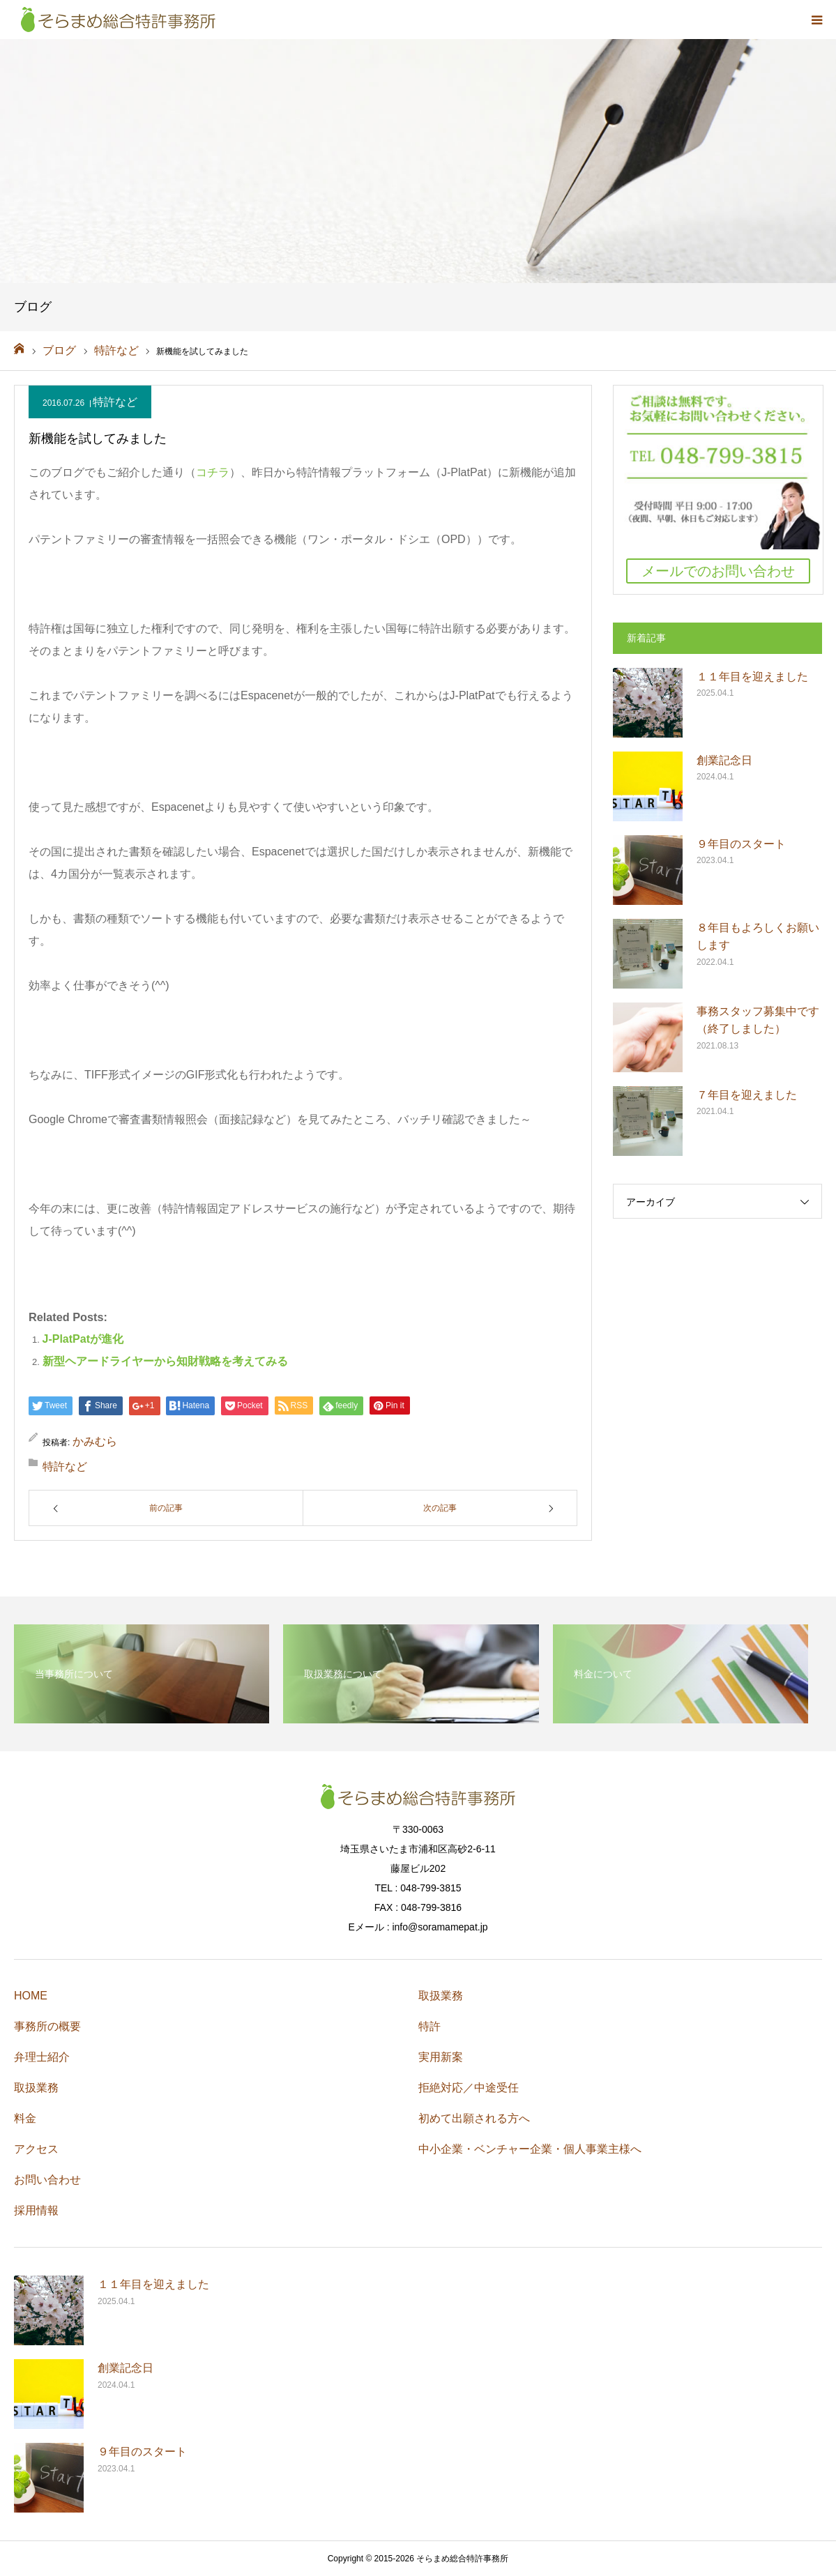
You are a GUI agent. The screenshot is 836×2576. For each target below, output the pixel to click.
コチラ (212, 472)
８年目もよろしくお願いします (758, 937)
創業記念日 (724, 760)
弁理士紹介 (42, 2057)
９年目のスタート (741, 844)
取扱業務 (36, 2088)
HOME (30, 1996)
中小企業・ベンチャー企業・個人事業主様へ (529, 2149)
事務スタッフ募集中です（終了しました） (758, 1020)
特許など (115, 402)
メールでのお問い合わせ (718, 571)
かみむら (95, 1441)
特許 (429, 2026)
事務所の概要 (47, 2026)
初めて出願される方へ (474, 2118)
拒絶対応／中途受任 (468, 2088)
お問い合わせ (47, 2180)
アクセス (36, 2149)
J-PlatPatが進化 (83, 1339)
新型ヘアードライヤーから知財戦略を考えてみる (165, 1361)
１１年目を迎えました (752, 677)
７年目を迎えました (747, 1095)
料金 (25, 2118)
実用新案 (440, 2057)
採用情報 (36, 2210)
